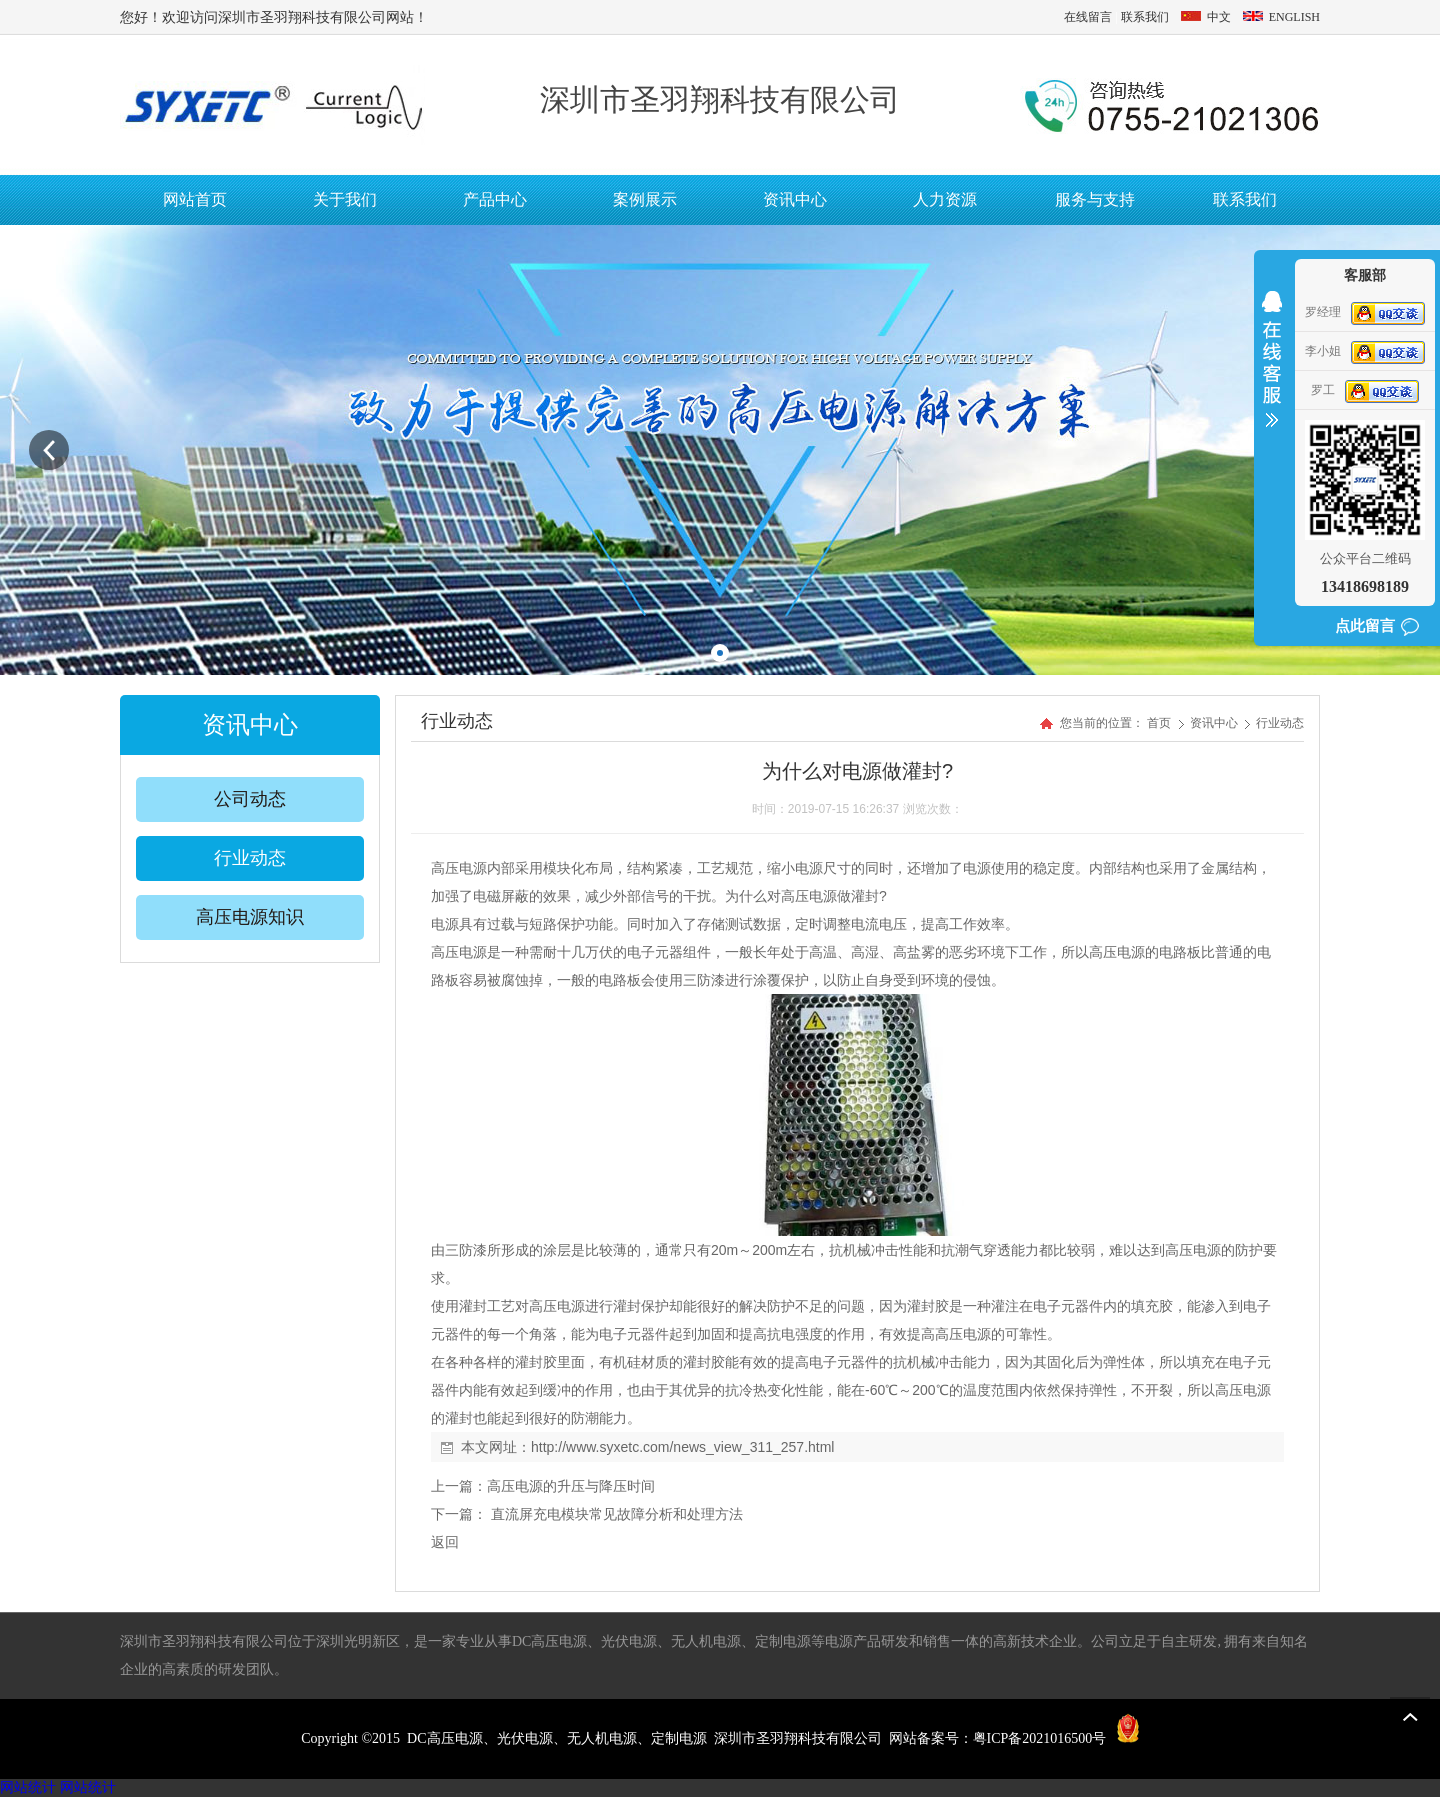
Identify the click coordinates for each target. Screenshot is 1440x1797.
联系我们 (1145, 17)
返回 (445, 1542)
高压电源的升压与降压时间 (571, 1486)
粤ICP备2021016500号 (1040, 1738)
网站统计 (28, 1787)
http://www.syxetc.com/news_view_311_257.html (682, 1447)
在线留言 (1088, 17)
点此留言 (1365, 626)
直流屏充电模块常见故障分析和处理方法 (615, 1514)
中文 (1206, 17)
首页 (1159, 723)
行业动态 (1280, 723)
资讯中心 (1215, 723)
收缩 (1272, 372)
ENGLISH (1280, 17)
